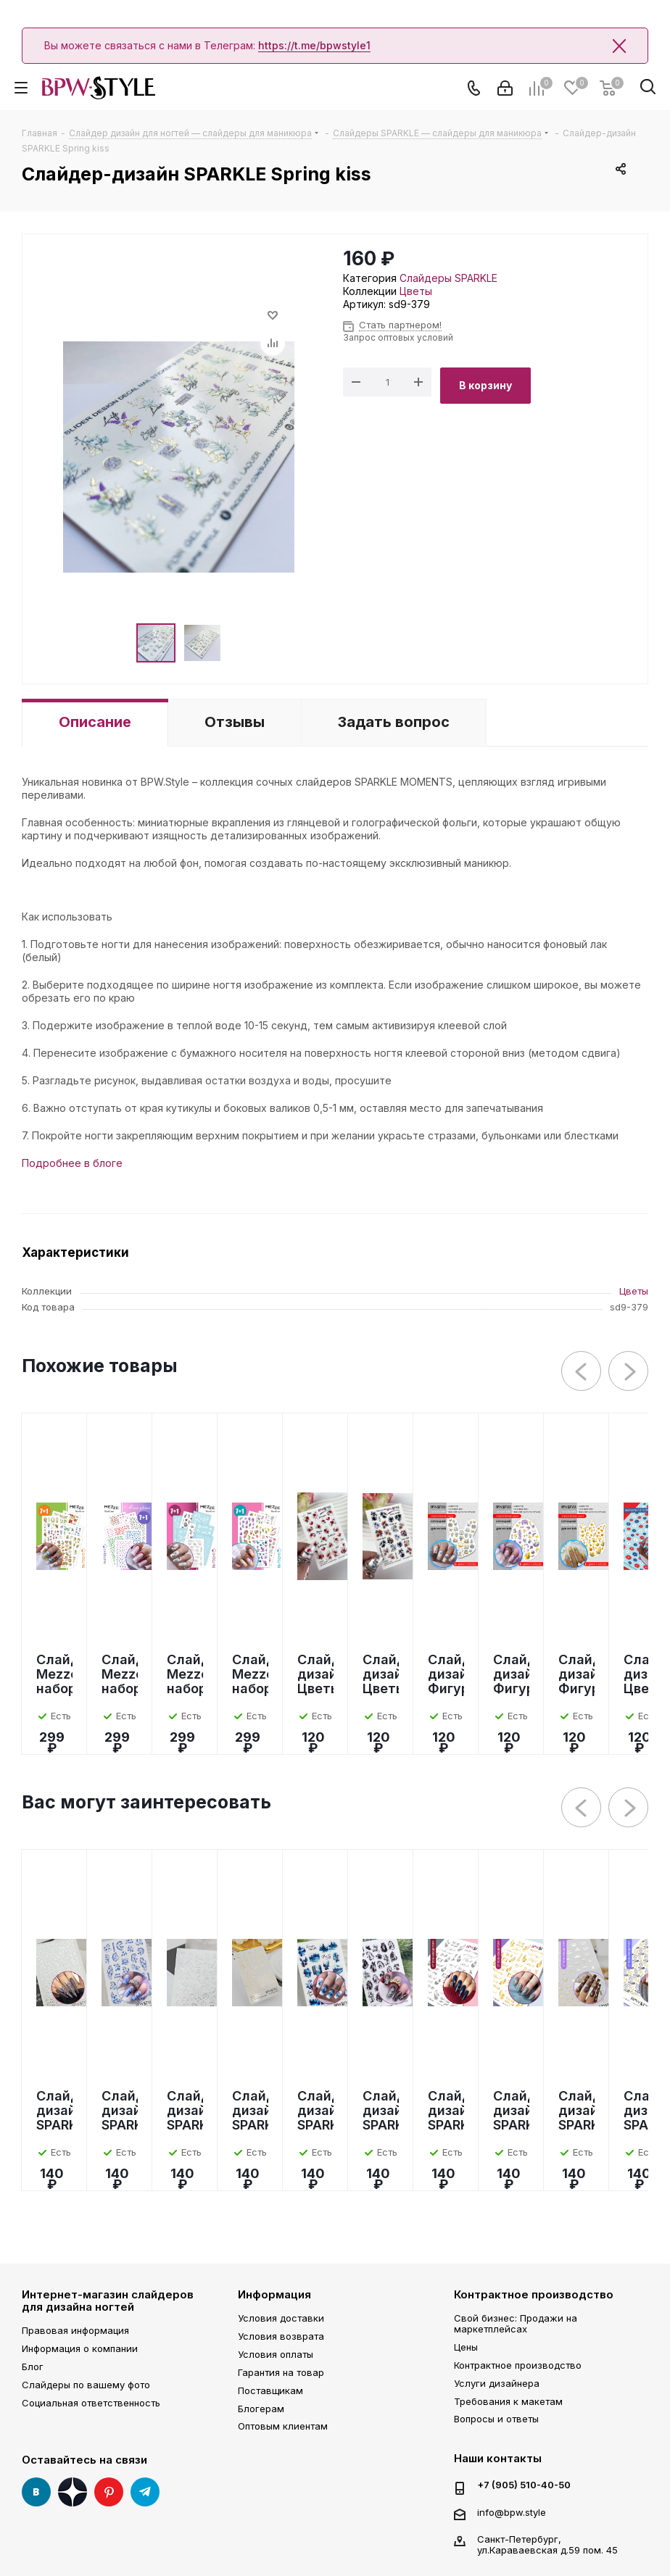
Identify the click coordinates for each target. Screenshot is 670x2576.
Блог (33, 2366)
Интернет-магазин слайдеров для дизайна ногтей (108, 2301)
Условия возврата (281, 2336)
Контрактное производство (533, 2294)
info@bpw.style (511, 2512)
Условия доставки (281, 2318)
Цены (466, 2347)
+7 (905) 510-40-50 (524, 2485)
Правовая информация (75, 2330)
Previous (582, 1372)
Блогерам (261, 2408)
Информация (274, 2294)
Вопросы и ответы (496, 2419)
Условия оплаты (275, 2354)
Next (629, 1372)
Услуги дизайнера (496, 2383)
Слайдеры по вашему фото (86, 2384)
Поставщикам (270, 2390)
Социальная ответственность (91, 2403)
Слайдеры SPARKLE (448, 278)
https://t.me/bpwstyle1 (314, 45)
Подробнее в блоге (72, 1163)
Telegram (145, 2491)
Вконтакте (36, 2491)
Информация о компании (80, 2348)
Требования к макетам (508, 2401)
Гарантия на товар (281, 2372)
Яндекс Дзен (72, 2491)
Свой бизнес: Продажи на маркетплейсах (515, 2323)
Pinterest (108, 2491)
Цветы (416, 291)
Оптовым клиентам (283, 2426)
